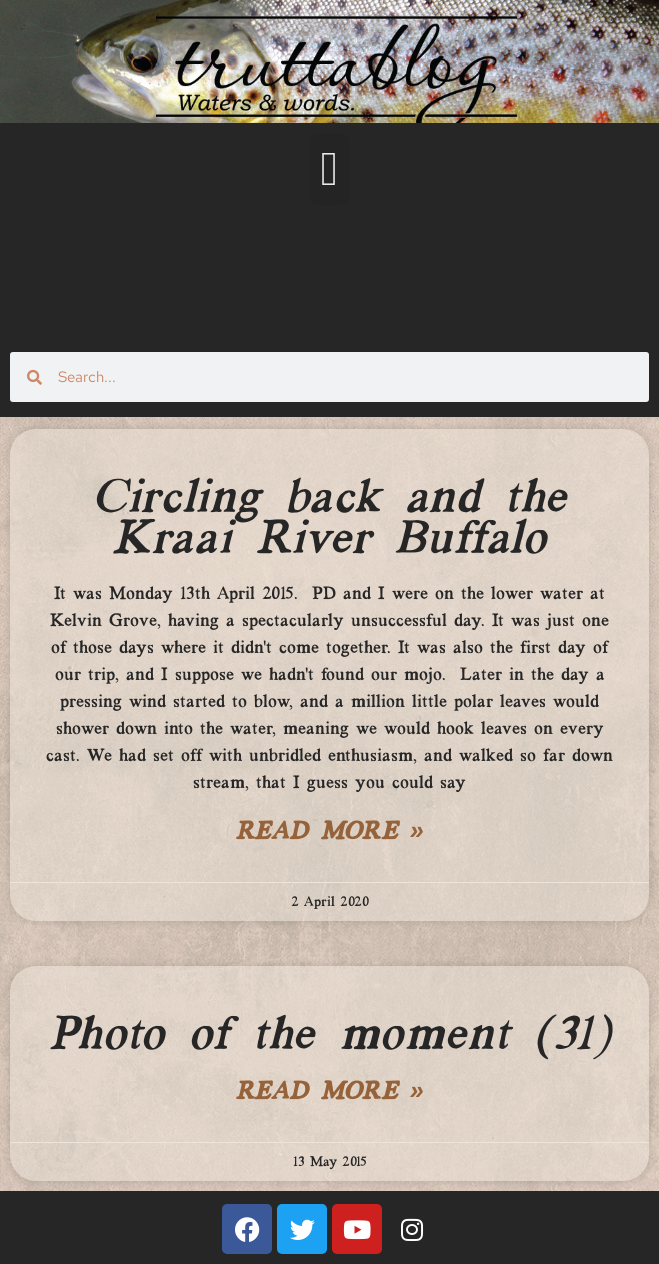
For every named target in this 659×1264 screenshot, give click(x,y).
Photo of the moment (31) (329, 1036)
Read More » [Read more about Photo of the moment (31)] (330, 1093)
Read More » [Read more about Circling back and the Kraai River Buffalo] (330, 833)
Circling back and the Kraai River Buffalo (329, 519)
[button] (330, 169)
